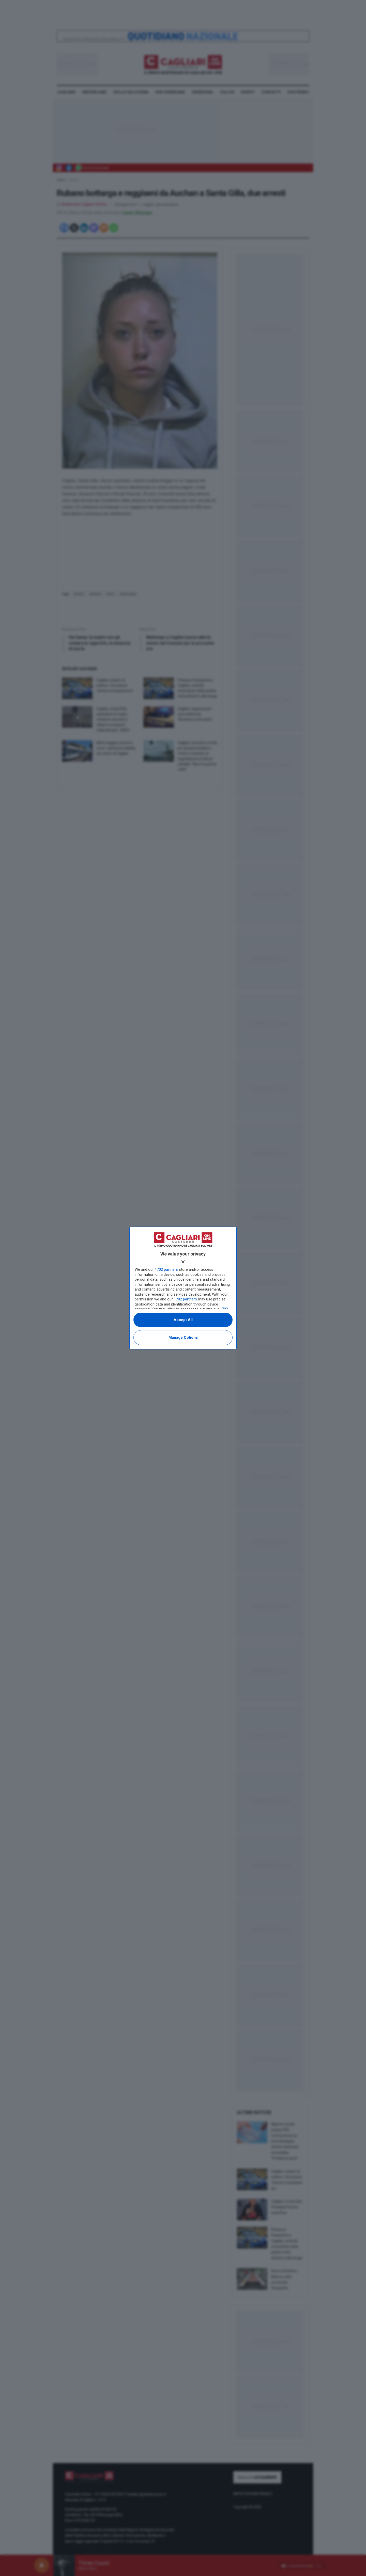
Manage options (183, 1337)
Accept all (183, 1319)
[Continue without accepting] (183, 1262)
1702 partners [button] (166, 1269)
